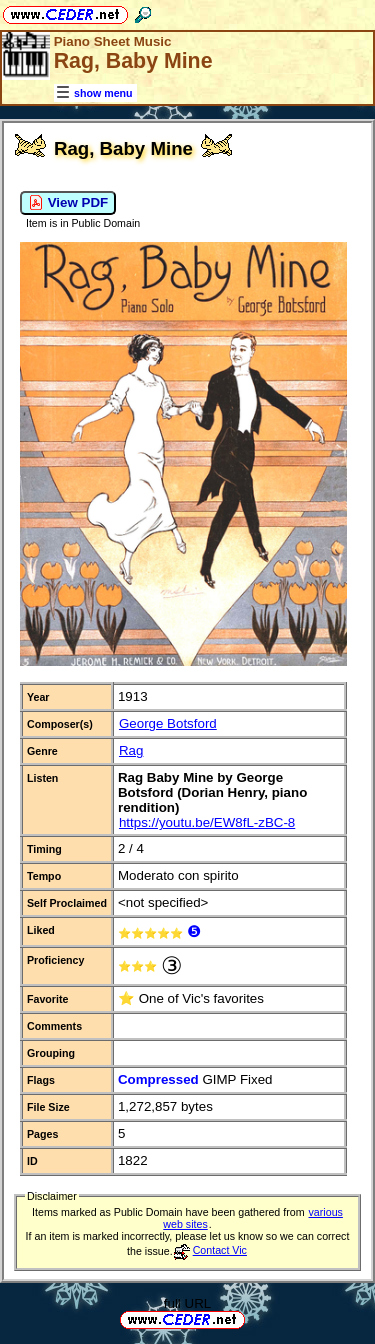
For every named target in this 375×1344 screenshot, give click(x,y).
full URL (187, 1303)
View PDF (68, 203)
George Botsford (168, 723)
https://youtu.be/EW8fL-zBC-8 (207, 822)
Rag (131, 750)
